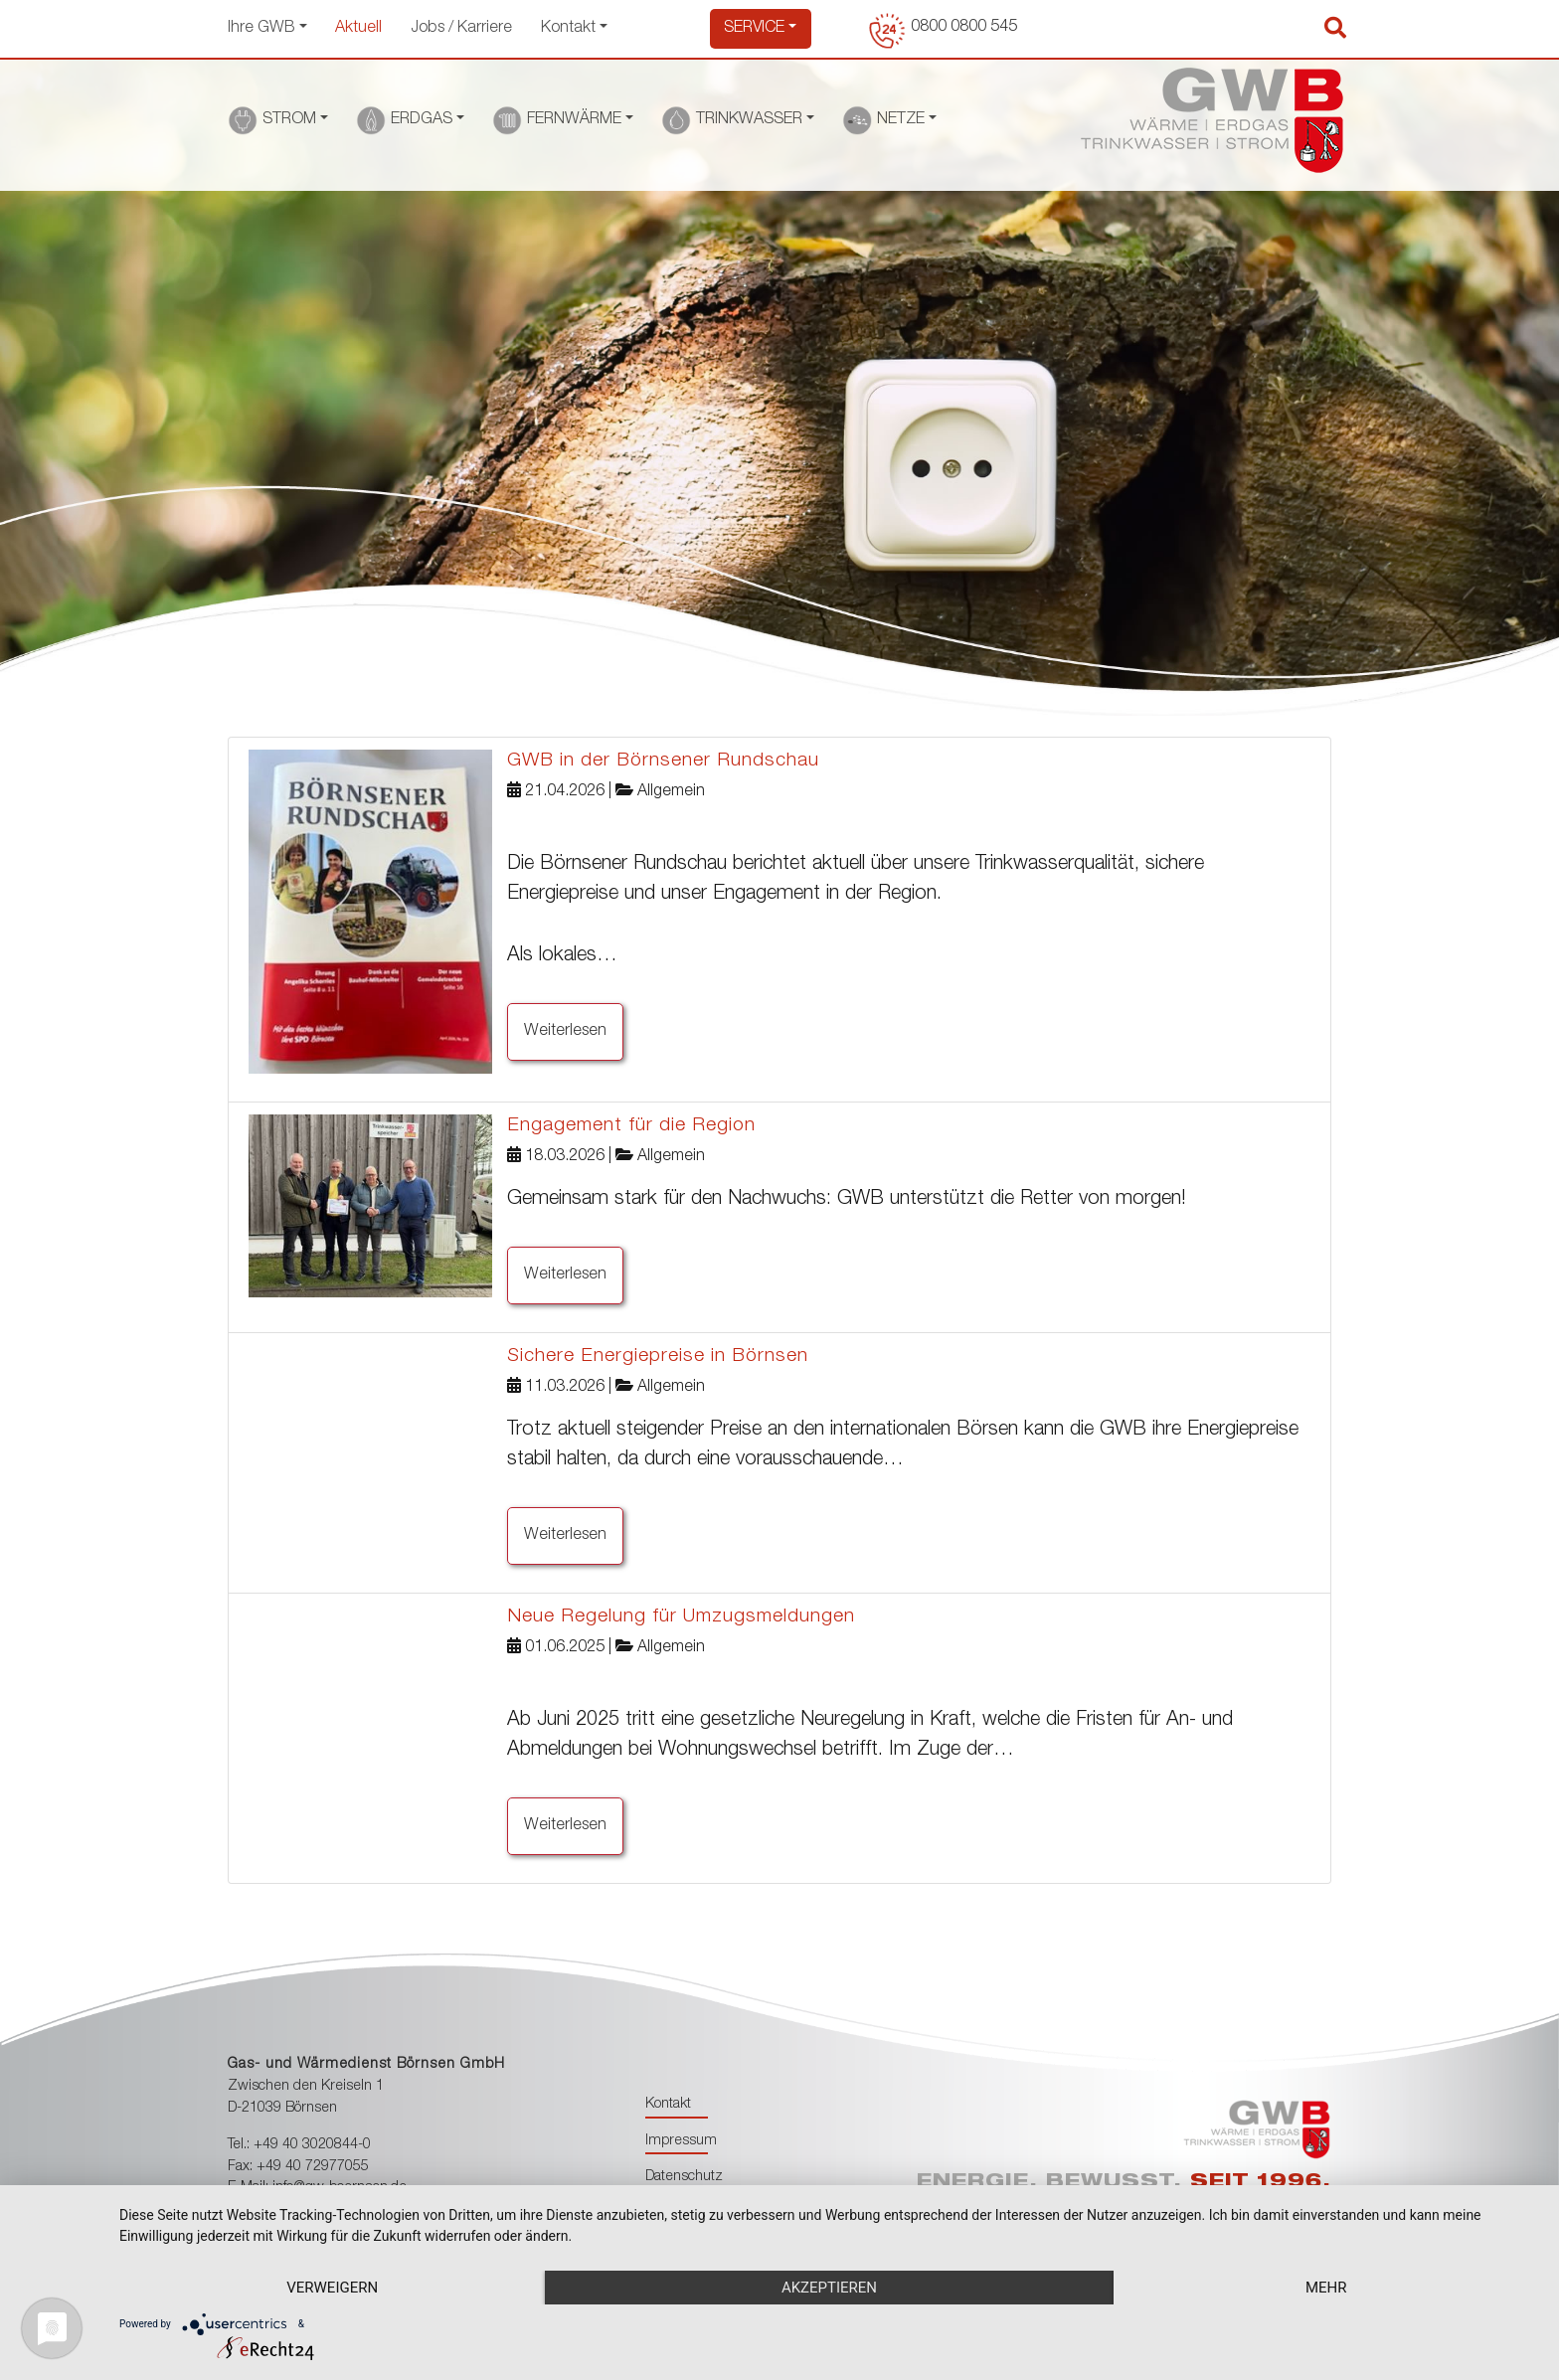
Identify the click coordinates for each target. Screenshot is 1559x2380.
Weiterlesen (565, 1032)
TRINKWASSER (749, 120)
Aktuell (359, 29)
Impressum (681, 2141)
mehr (1326, 2287)
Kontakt (568, 29)
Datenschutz (684, 2177)
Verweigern (332, 2287)
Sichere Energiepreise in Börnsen (657, 1356)
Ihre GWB (261, 29)
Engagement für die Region (631, 1125)
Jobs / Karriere (462, 29)
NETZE (901, 120)
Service (754, 29)
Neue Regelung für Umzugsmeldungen (681, 1617)
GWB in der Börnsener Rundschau (663, 761)
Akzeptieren (829, 2287)
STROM (289, 120)
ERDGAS (421, 120)
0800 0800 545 (964, 28)
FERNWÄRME (574, 120)
